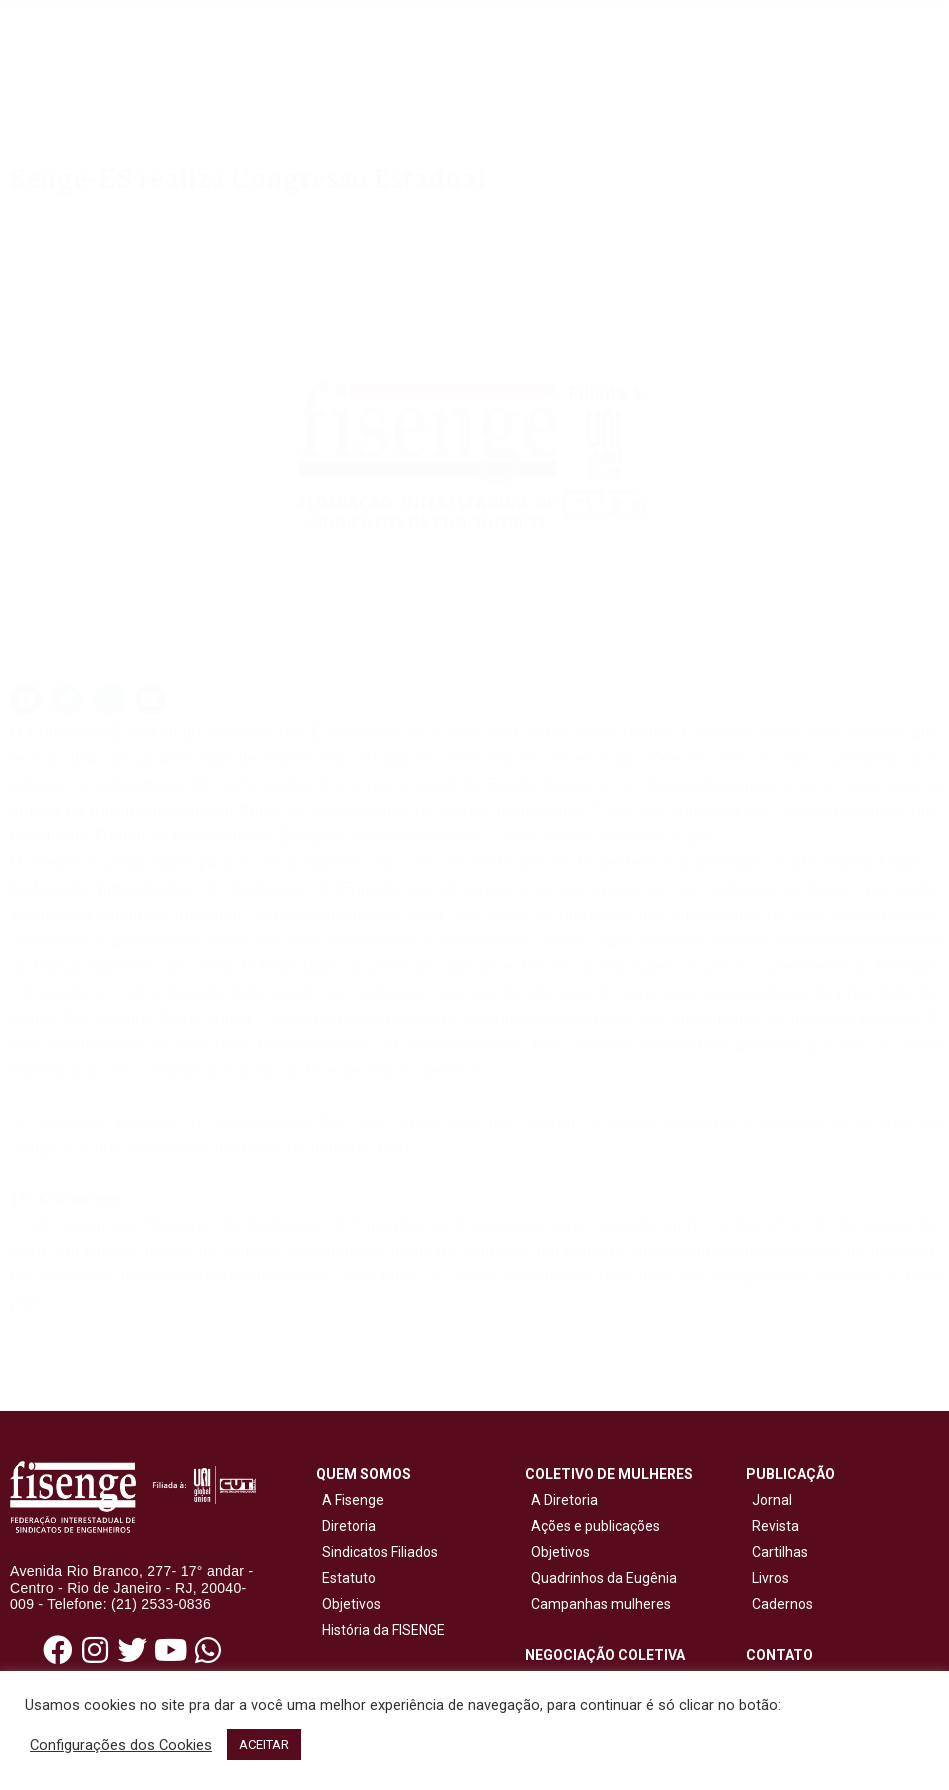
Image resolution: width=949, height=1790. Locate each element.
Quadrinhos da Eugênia (601, 1578)
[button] (26, 700)
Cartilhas (780, 1552)
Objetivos (348, 1604)
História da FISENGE (380, 1630)
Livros (770, 1578)
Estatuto (346, 1578)
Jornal (772, 1500)
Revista (775, 1526)
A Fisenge (350, 1500)
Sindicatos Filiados (377, 1552)
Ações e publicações (592, 1526)
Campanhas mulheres (598, 1604)
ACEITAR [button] (264, 1744)
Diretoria (346, 1526)
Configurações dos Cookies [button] (121, 1745)
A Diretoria (561, 1500)
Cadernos (782, 1604)
